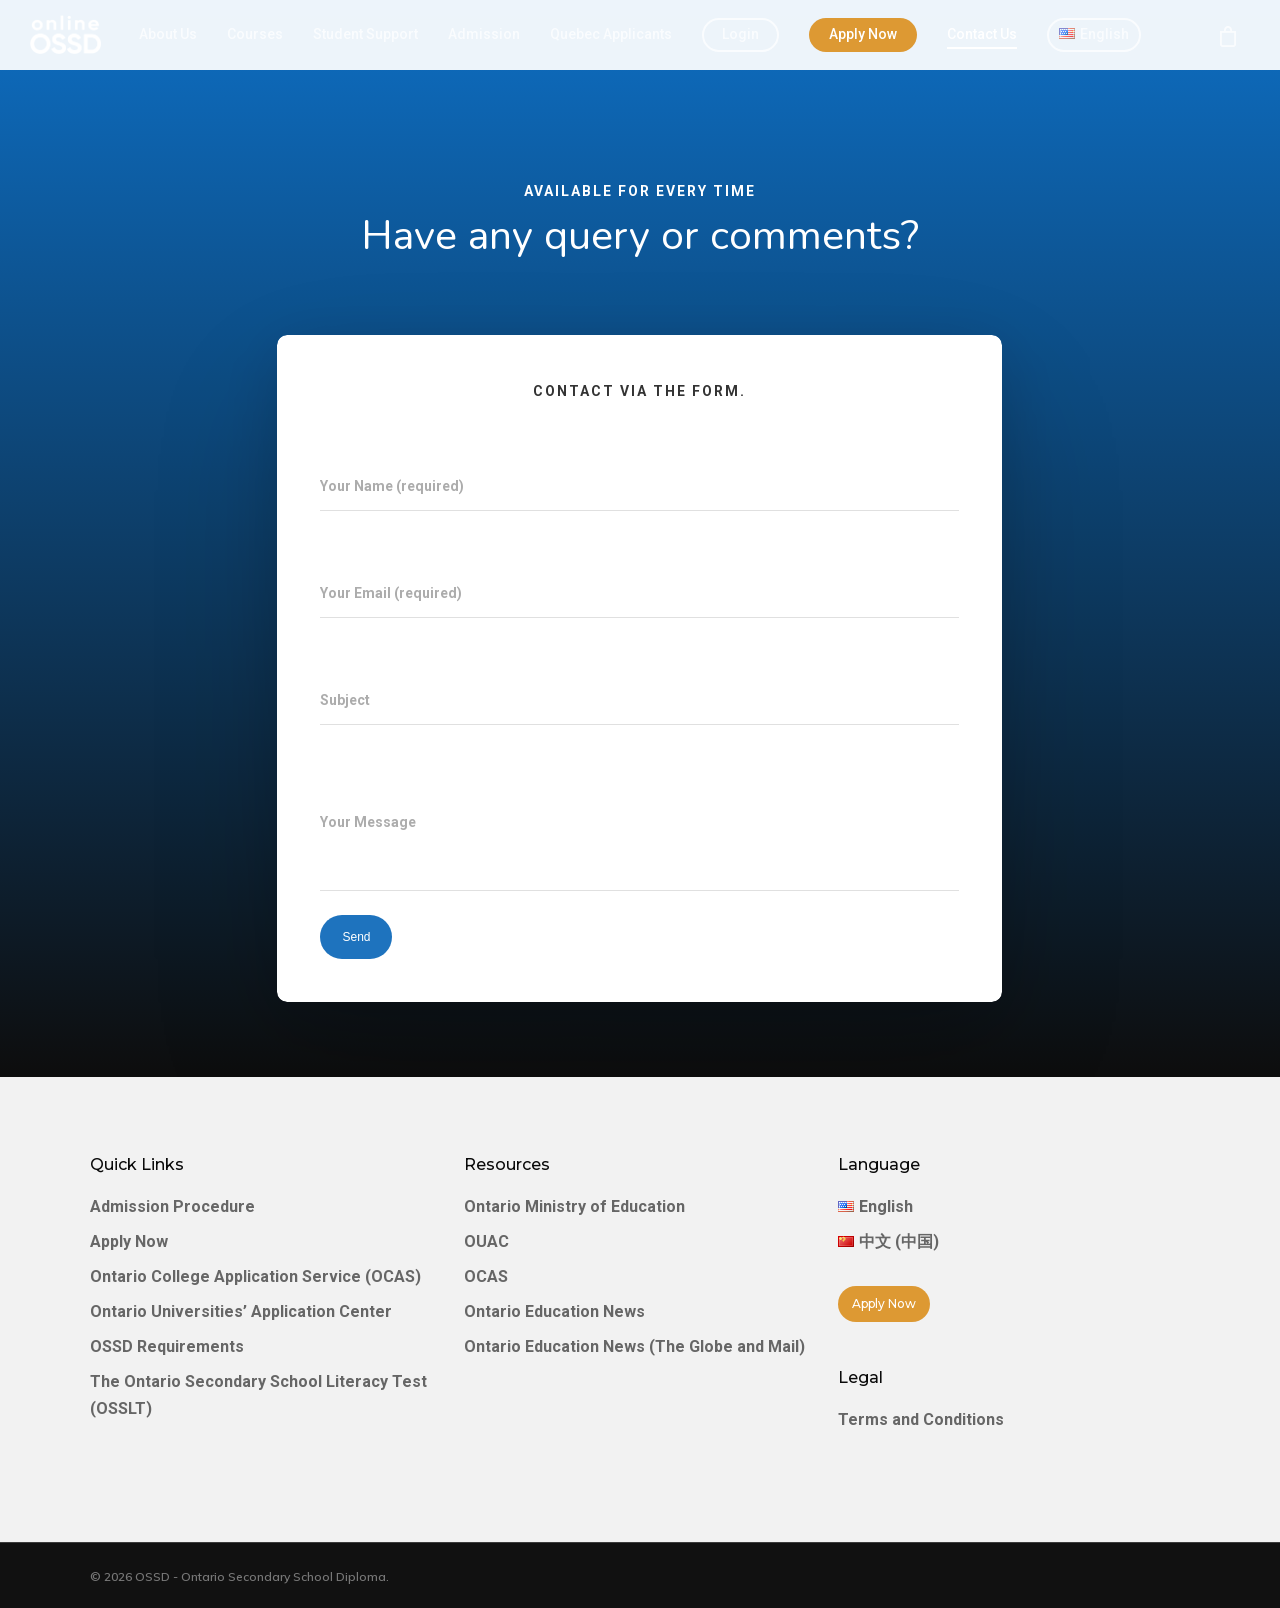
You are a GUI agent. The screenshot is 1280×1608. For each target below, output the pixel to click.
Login (740, 34)
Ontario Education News (554, 1311)
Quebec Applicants (611, 34)
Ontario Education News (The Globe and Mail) (634, 1346)
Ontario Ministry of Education (574, 1206)
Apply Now (863, 34)
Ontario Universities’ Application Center (241, 1311)
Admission (484, 34)
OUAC (486, 1241)
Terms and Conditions (921, 1419)
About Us (168, 34)
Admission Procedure (172, 1206)
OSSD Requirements (167, 1346)
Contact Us (982, 34)
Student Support (365, 34)
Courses (255, 34)
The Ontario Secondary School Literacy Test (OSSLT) (258, 1395)
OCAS (486, 1276)
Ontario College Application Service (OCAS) (255, 1276)
